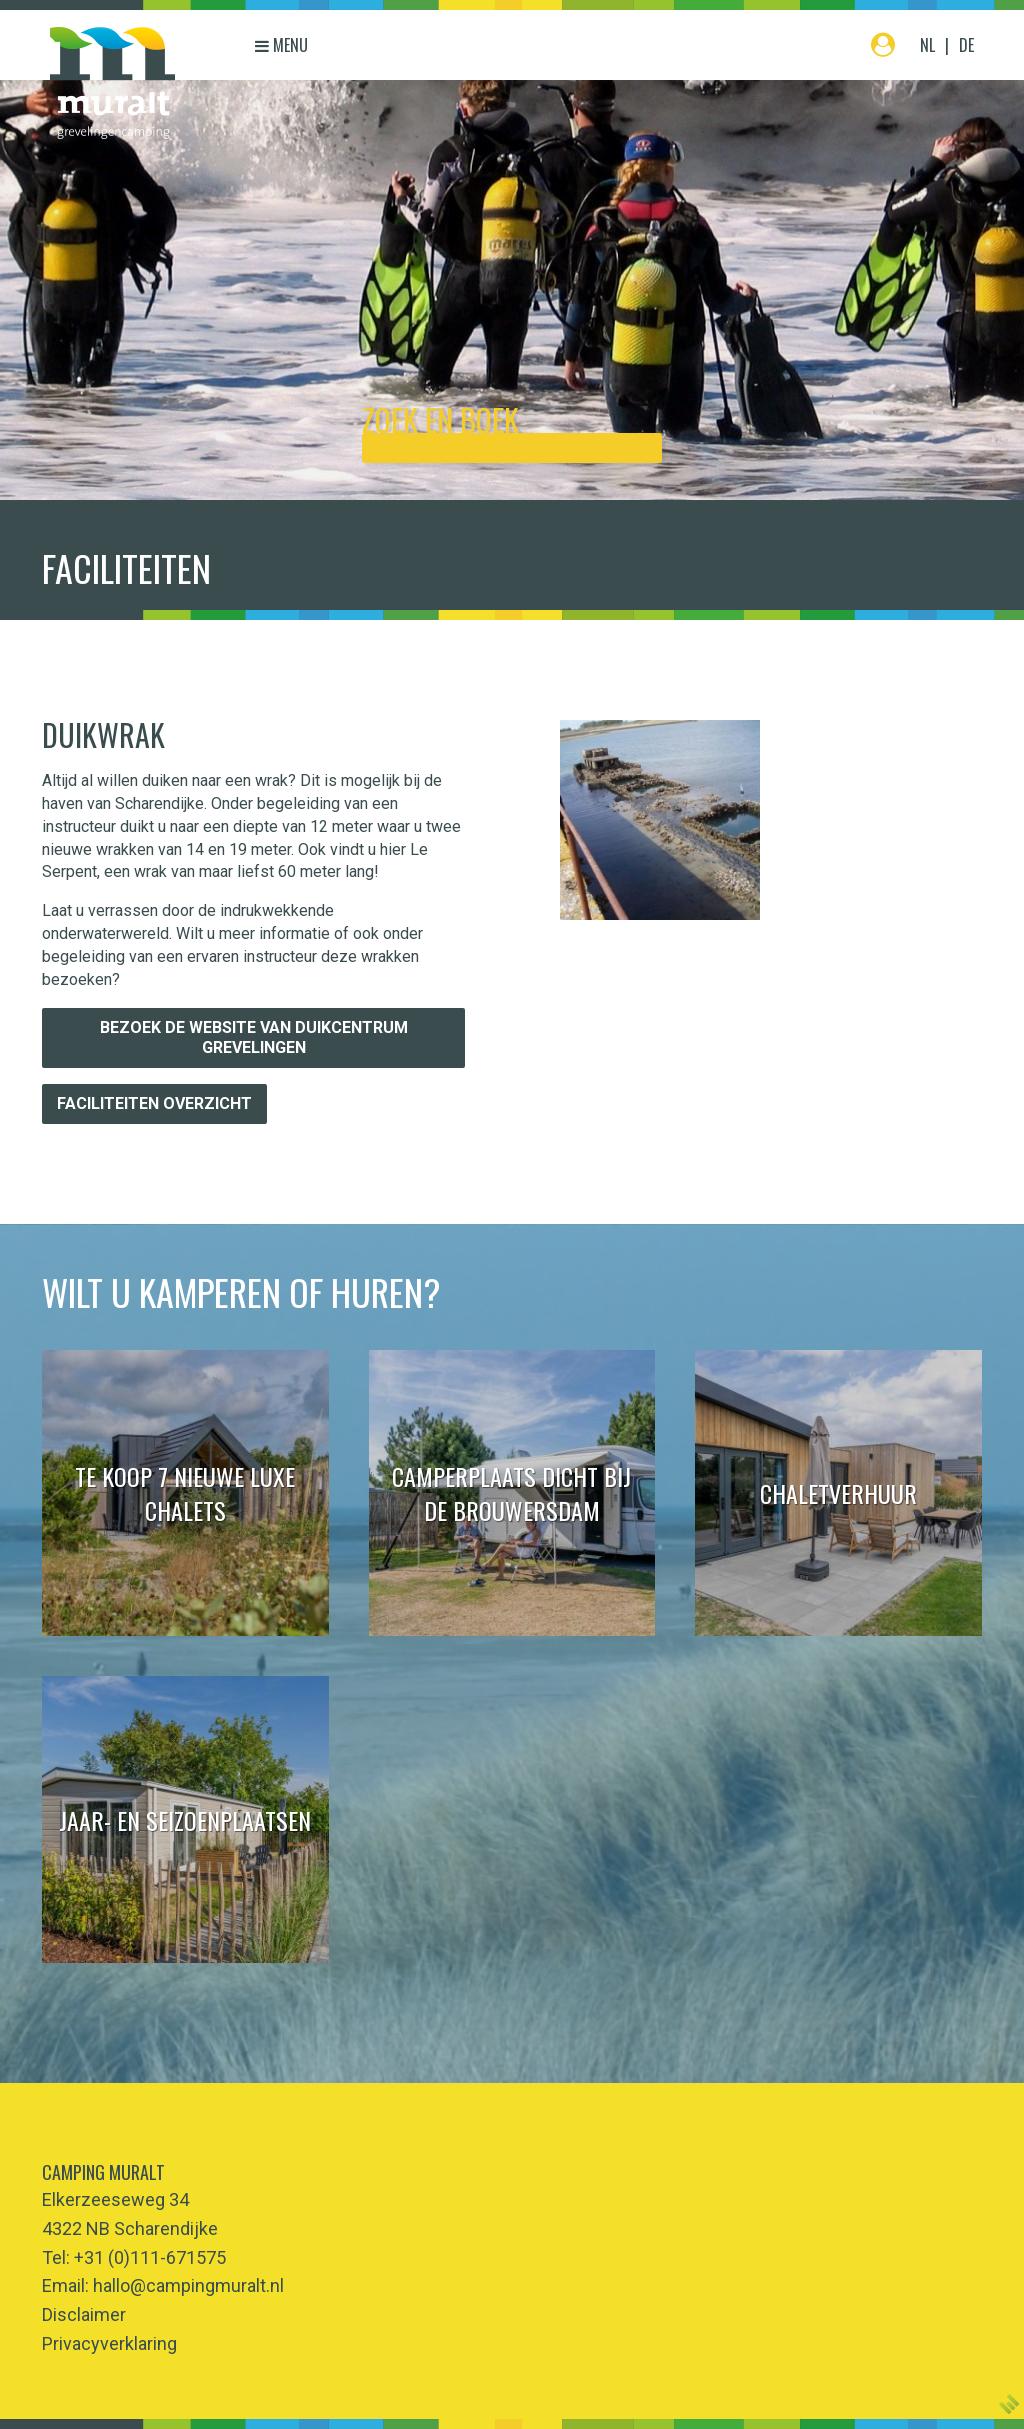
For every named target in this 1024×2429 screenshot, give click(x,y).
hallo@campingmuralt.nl (188, 2285)
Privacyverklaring (109, 2343)
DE (966, 45)
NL (927, 45)
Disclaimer (84, 2314)
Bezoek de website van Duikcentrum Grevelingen (254, 1037)
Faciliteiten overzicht (154, 1103)
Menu (281, 45)
